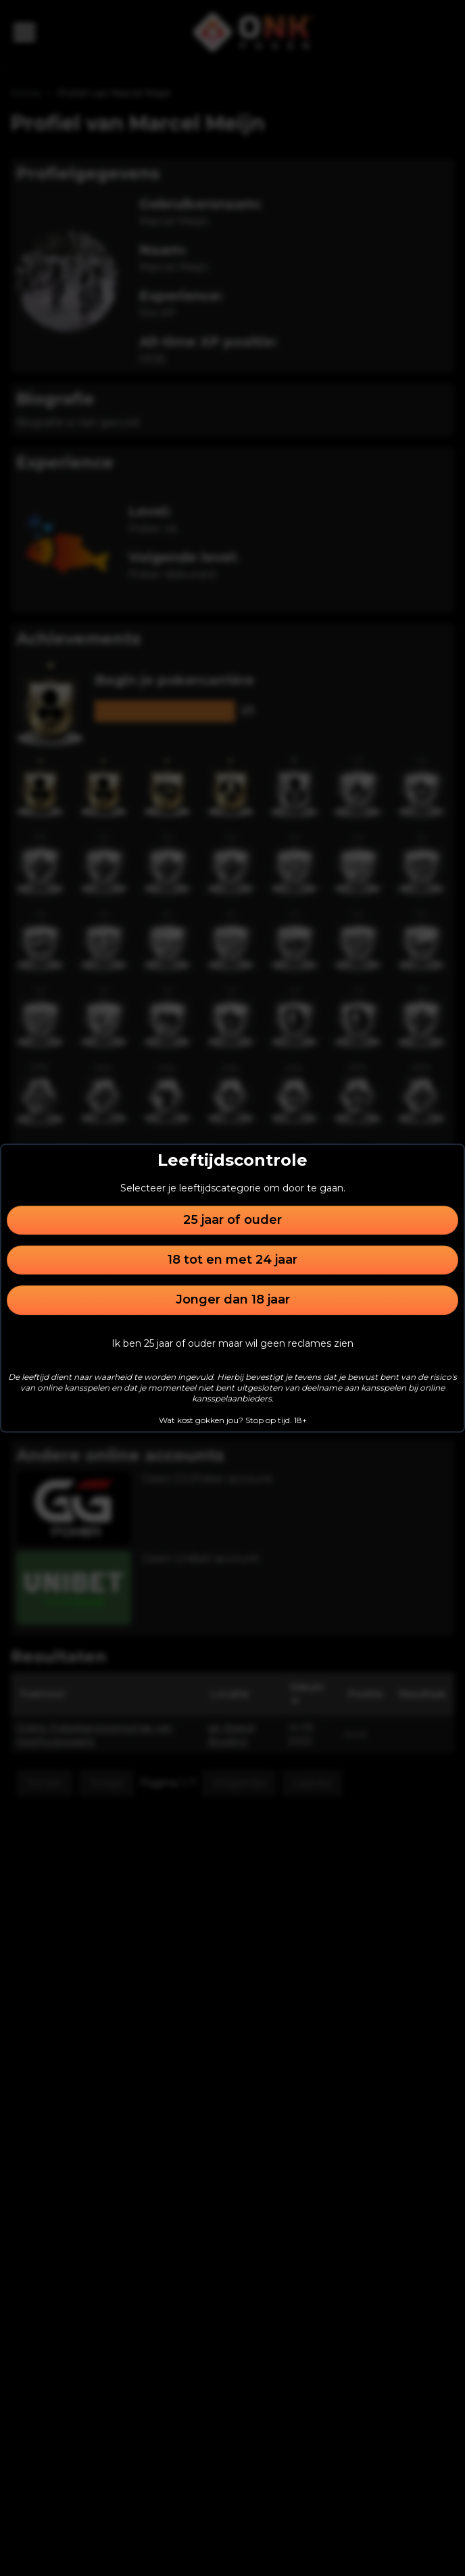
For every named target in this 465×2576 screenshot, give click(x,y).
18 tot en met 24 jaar (232, 1259)
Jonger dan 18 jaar (233, 1300)
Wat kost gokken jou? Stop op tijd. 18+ (233, 1420)
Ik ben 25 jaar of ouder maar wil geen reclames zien (232, 1343)
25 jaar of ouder (232, 1219)
